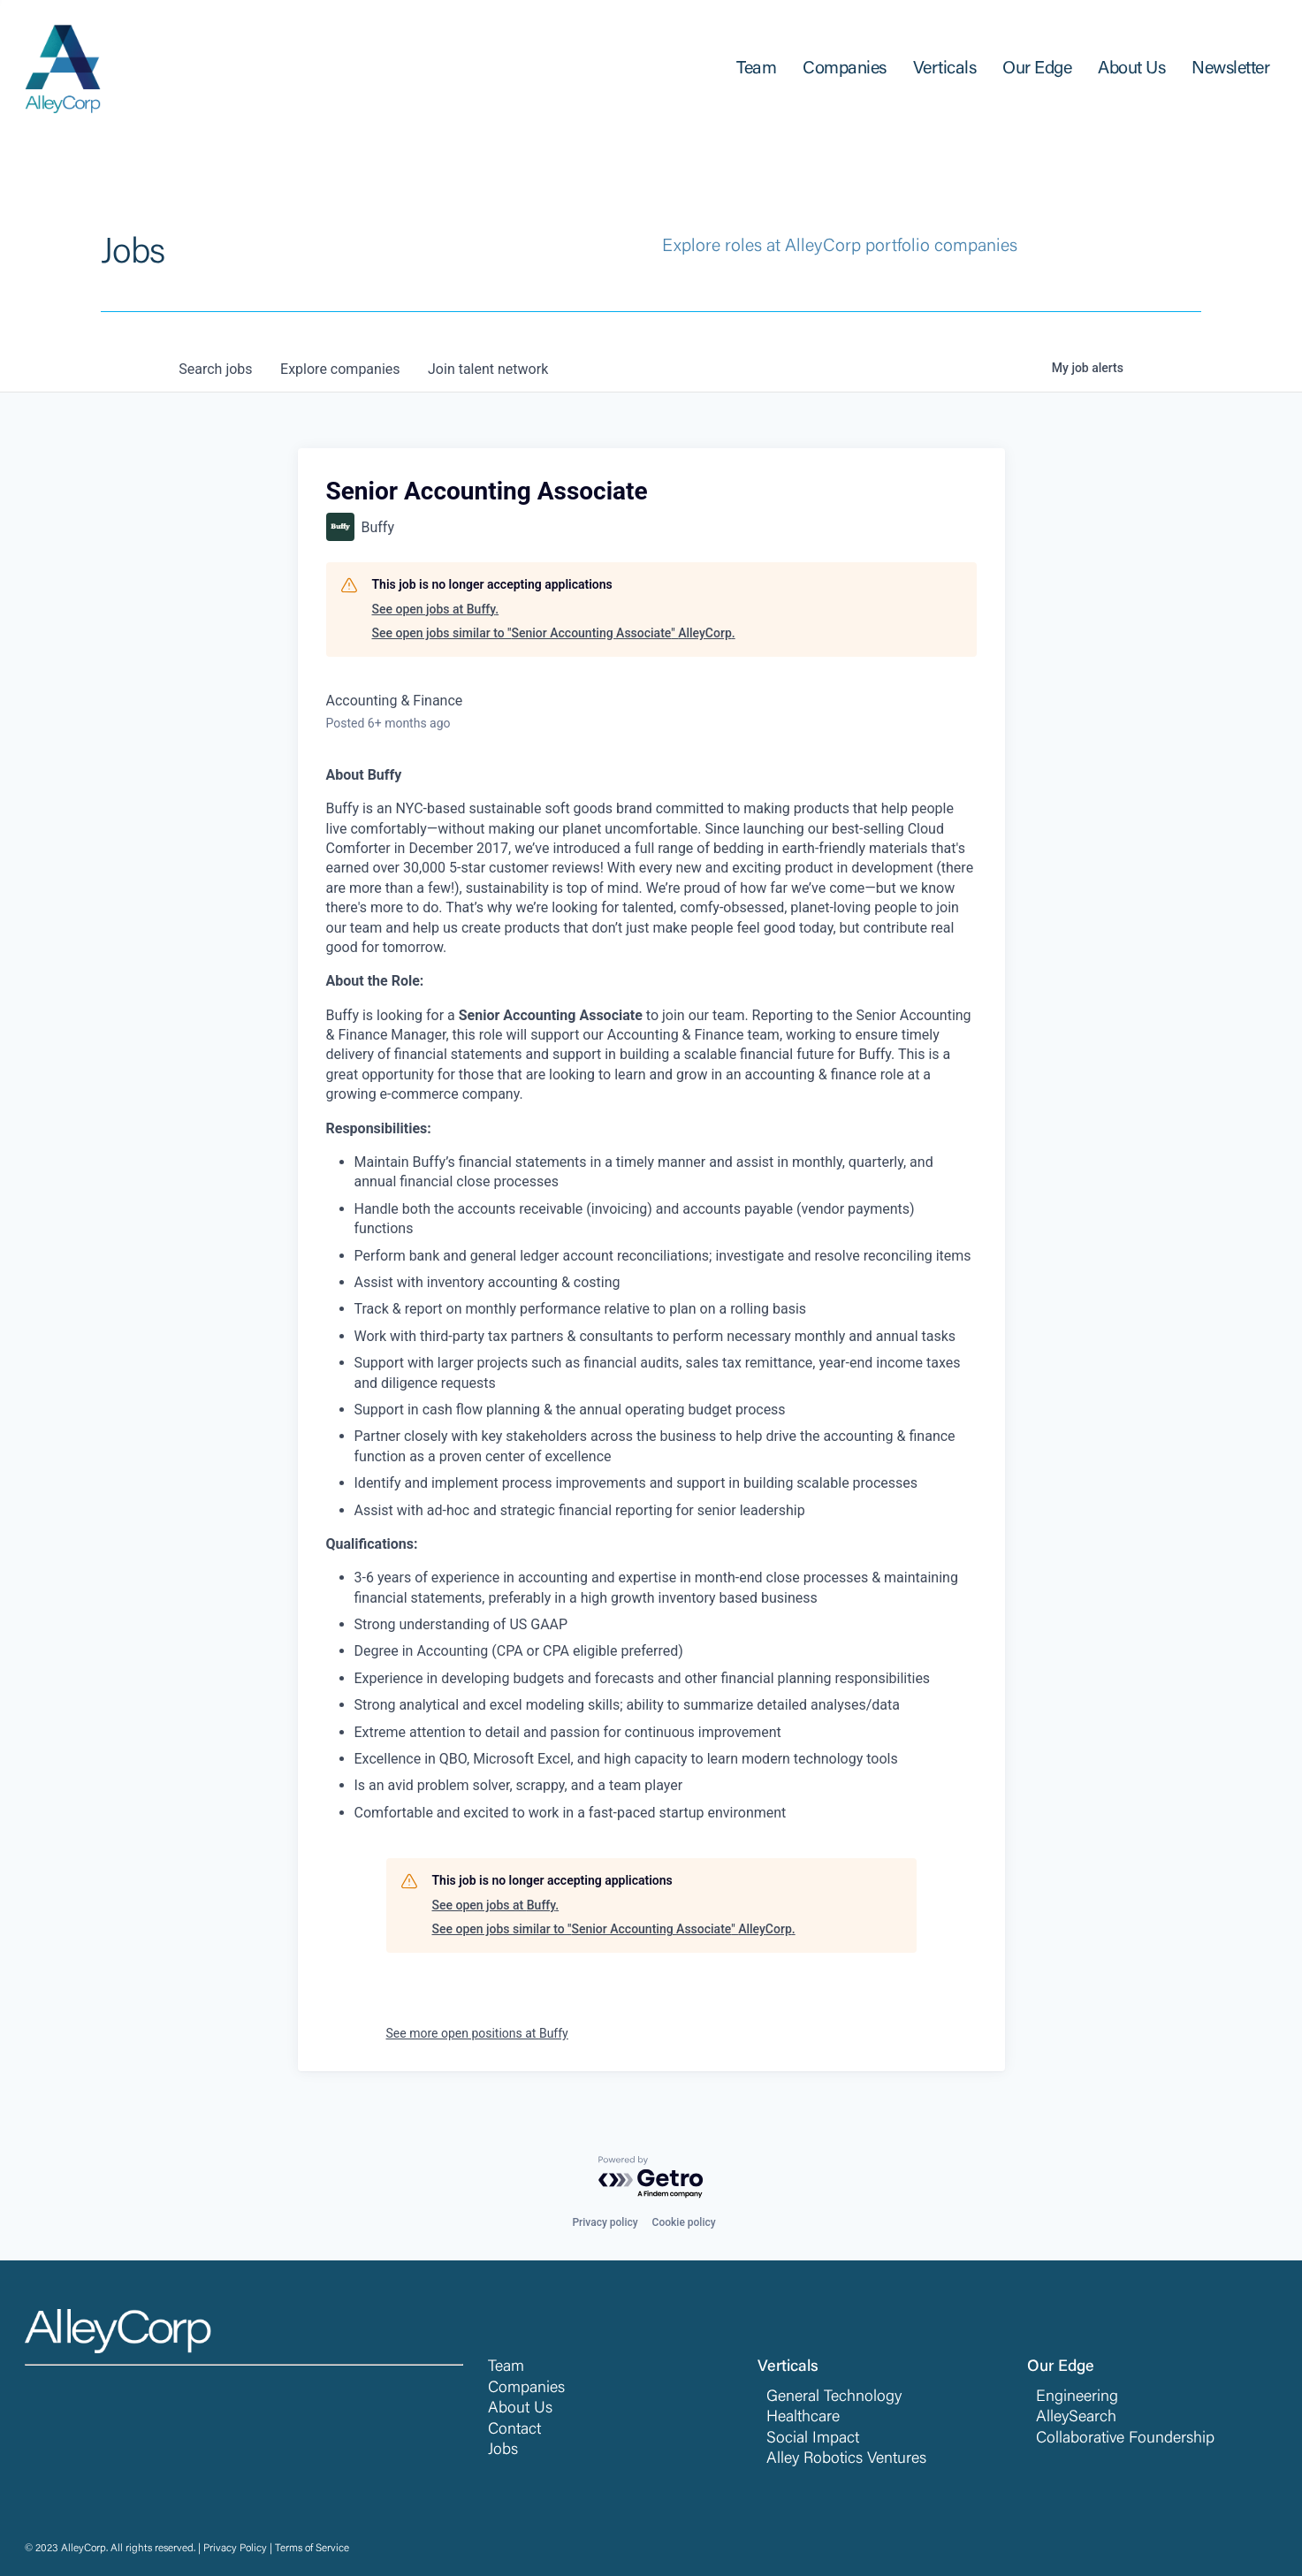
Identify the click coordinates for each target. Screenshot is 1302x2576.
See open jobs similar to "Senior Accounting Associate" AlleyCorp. (553, 633)
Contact (514, 2430)
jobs (216, 369)
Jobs (503, 2450)
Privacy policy (604, 2222)
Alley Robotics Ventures (846, 2459)
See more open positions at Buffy (477, 2033)
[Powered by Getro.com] (651, 2177)
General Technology (834, 2397)
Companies (526, 2389)
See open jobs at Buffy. (435, 609)
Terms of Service (312, 2548)
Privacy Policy (235, 2548)
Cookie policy (684, 2222)
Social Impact (812, 2439)
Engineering (1077, 2397)
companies (340, 369)
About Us (520, 2409)
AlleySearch (1076, 2418)
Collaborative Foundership (1125, 2439)
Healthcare (803, 2418)
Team (506, 2367)
